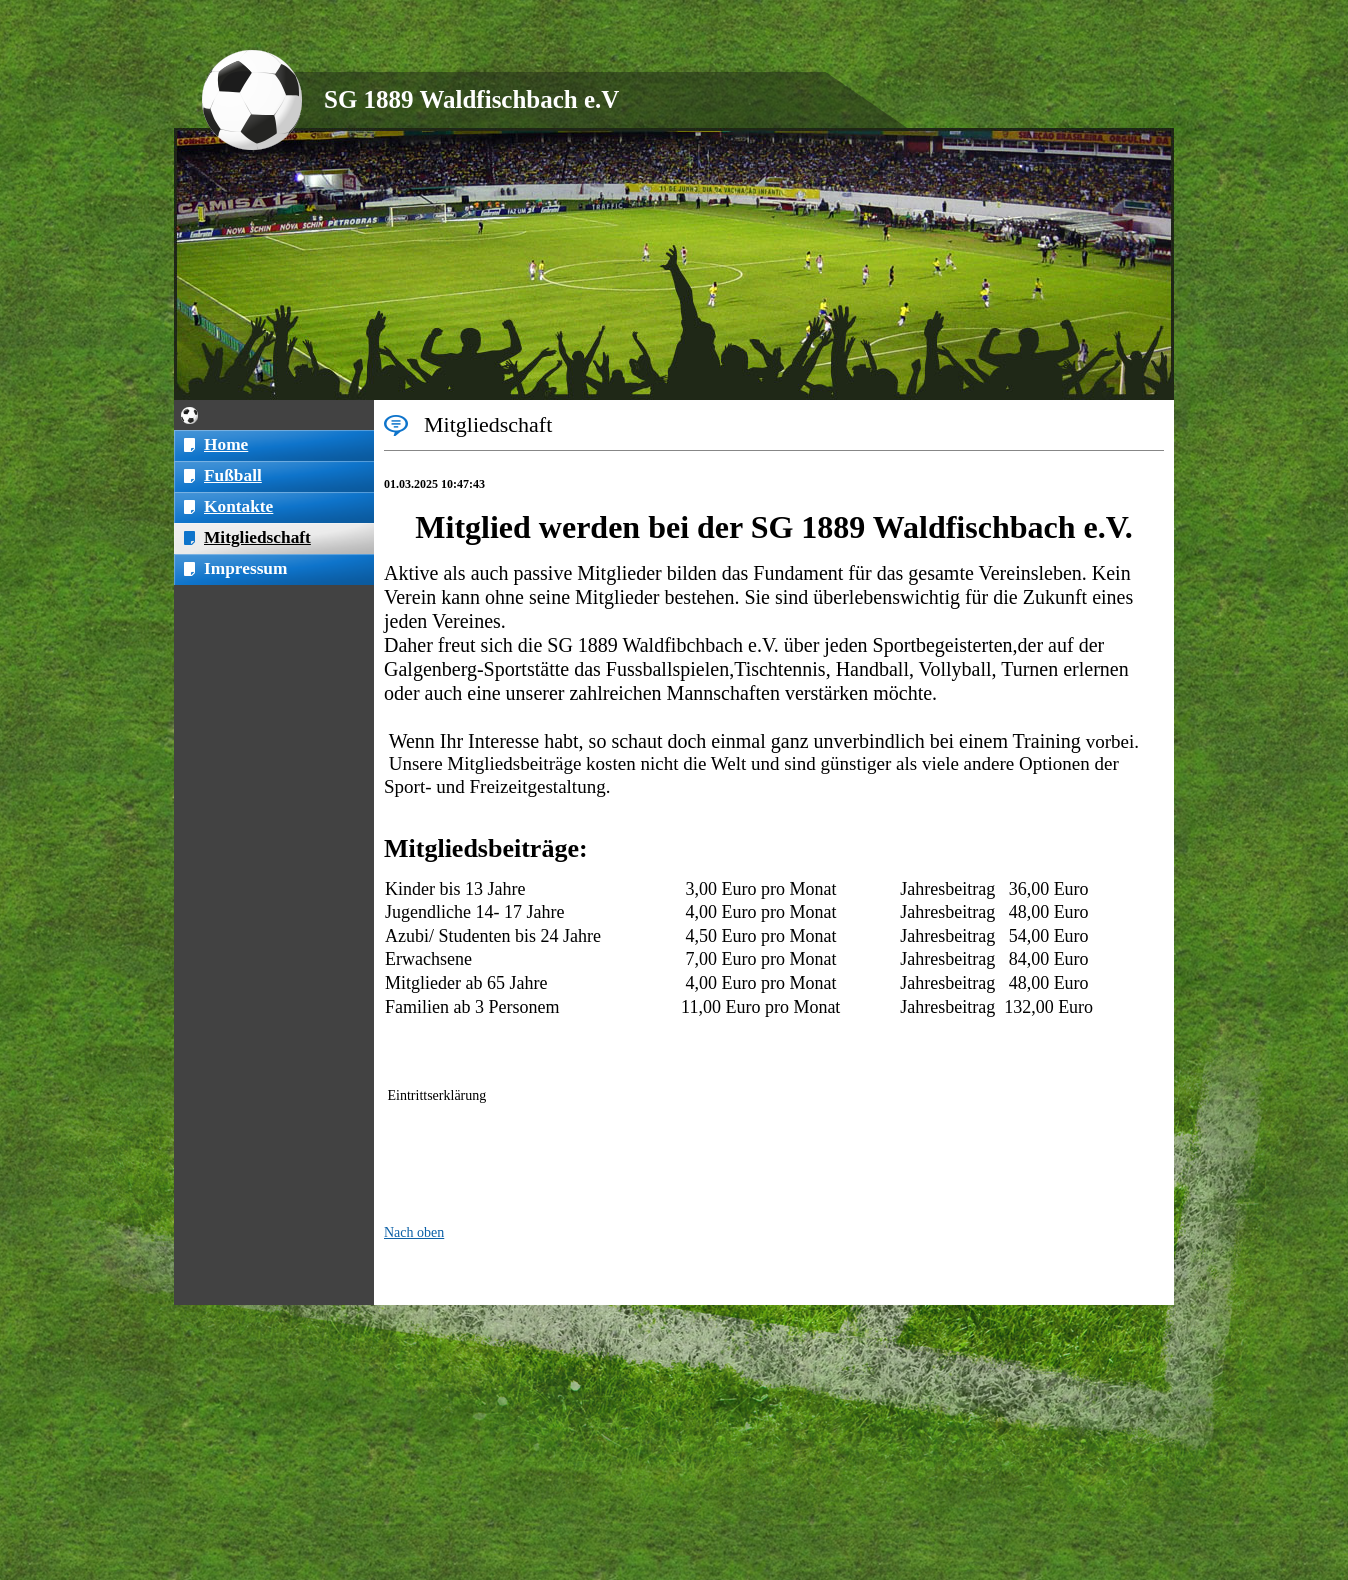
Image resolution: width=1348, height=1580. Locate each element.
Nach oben (414, 1232)
